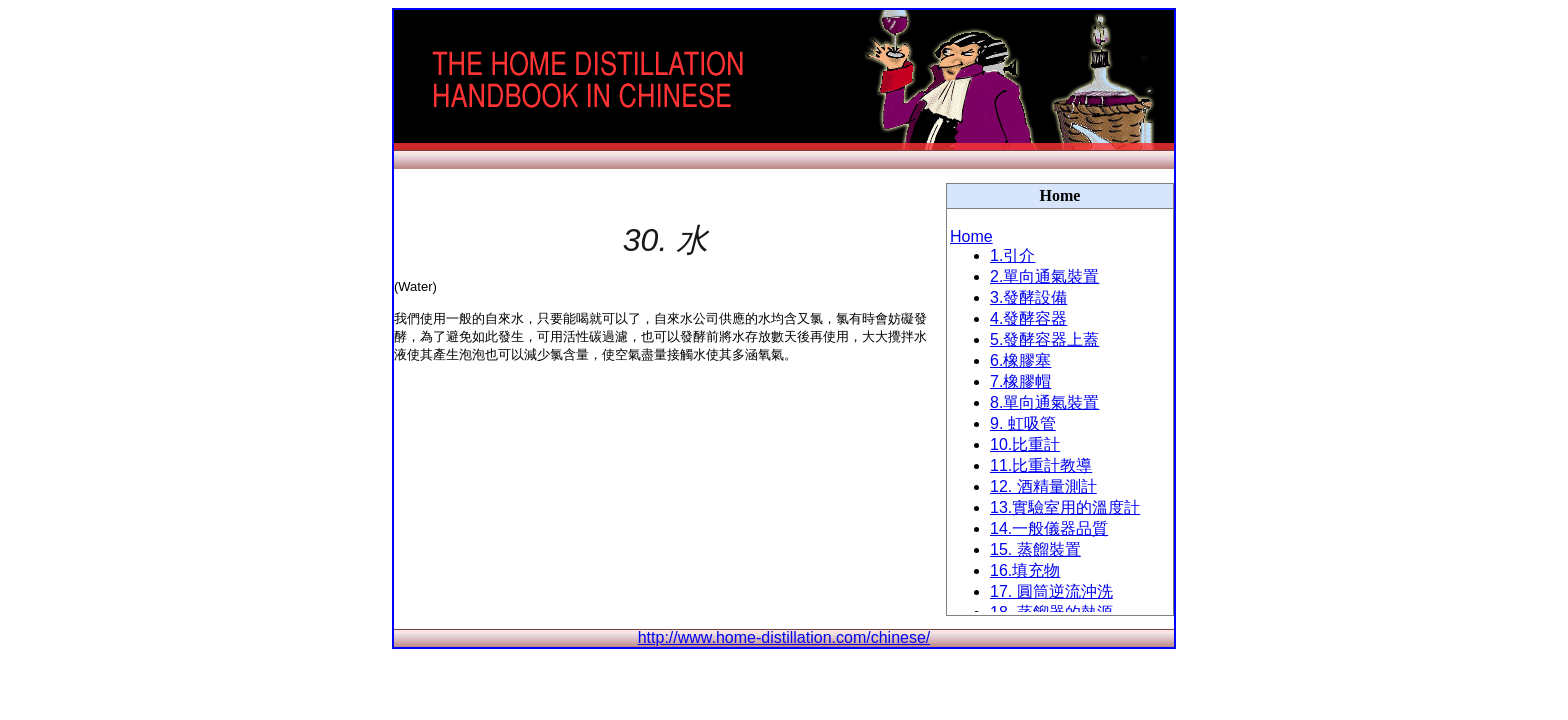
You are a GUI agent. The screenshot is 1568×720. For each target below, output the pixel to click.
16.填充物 (1025, 570)
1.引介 (1012, 255)
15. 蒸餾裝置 (1035, 549)
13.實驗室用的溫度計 (1065, 507)
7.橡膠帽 (1020, 381)
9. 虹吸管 (1023, 423)
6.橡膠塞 (1020, 360)
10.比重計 (1025, 444)
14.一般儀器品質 (1049, 528)
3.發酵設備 (1028, 297)
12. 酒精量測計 (1043, 486)
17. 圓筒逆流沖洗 (1051, 591)
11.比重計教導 (1041, 465)
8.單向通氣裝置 (1044, 402)
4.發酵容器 (1028, 318)
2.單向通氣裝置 (1044, 276)
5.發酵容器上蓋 (1044, 339)
